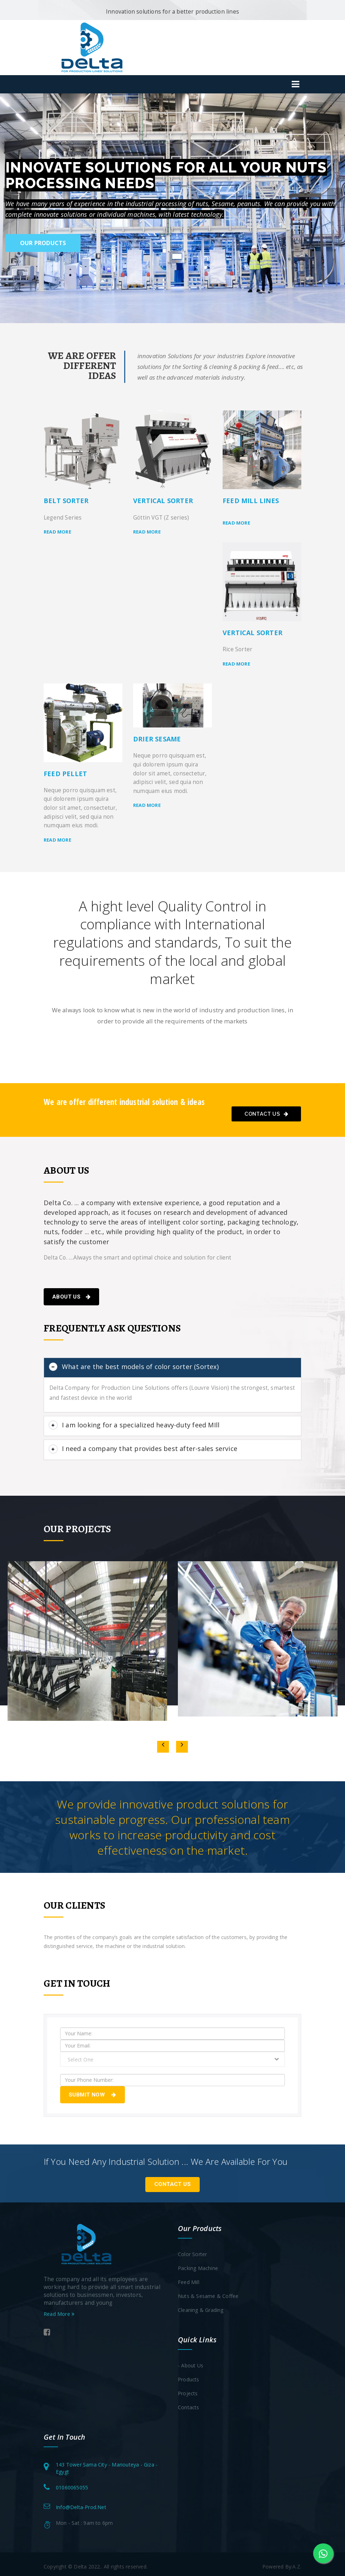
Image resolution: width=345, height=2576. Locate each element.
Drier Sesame (157, 739)
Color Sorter (192, 2248)
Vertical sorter (163, 500)
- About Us (190, 2360)
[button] (11, 208)
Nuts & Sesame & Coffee (208, 2290)
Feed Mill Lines (251, 500)
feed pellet (65, 773)
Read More (59, 2308)
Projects (188, 2388)
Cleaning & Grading (201, 2304)
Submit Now (92, 2090)
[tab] (172, 1367)
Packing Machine (198, 2262)
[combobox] (172, 2054)
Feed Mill (188, 2276)
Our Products (43, 243)
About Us (71, 1297)
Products (188, 2374)
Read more (57, 532)
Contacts (188, 2402)
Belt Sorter (66, 500)
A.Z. (296, 2561)
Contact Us (266, 1114)
